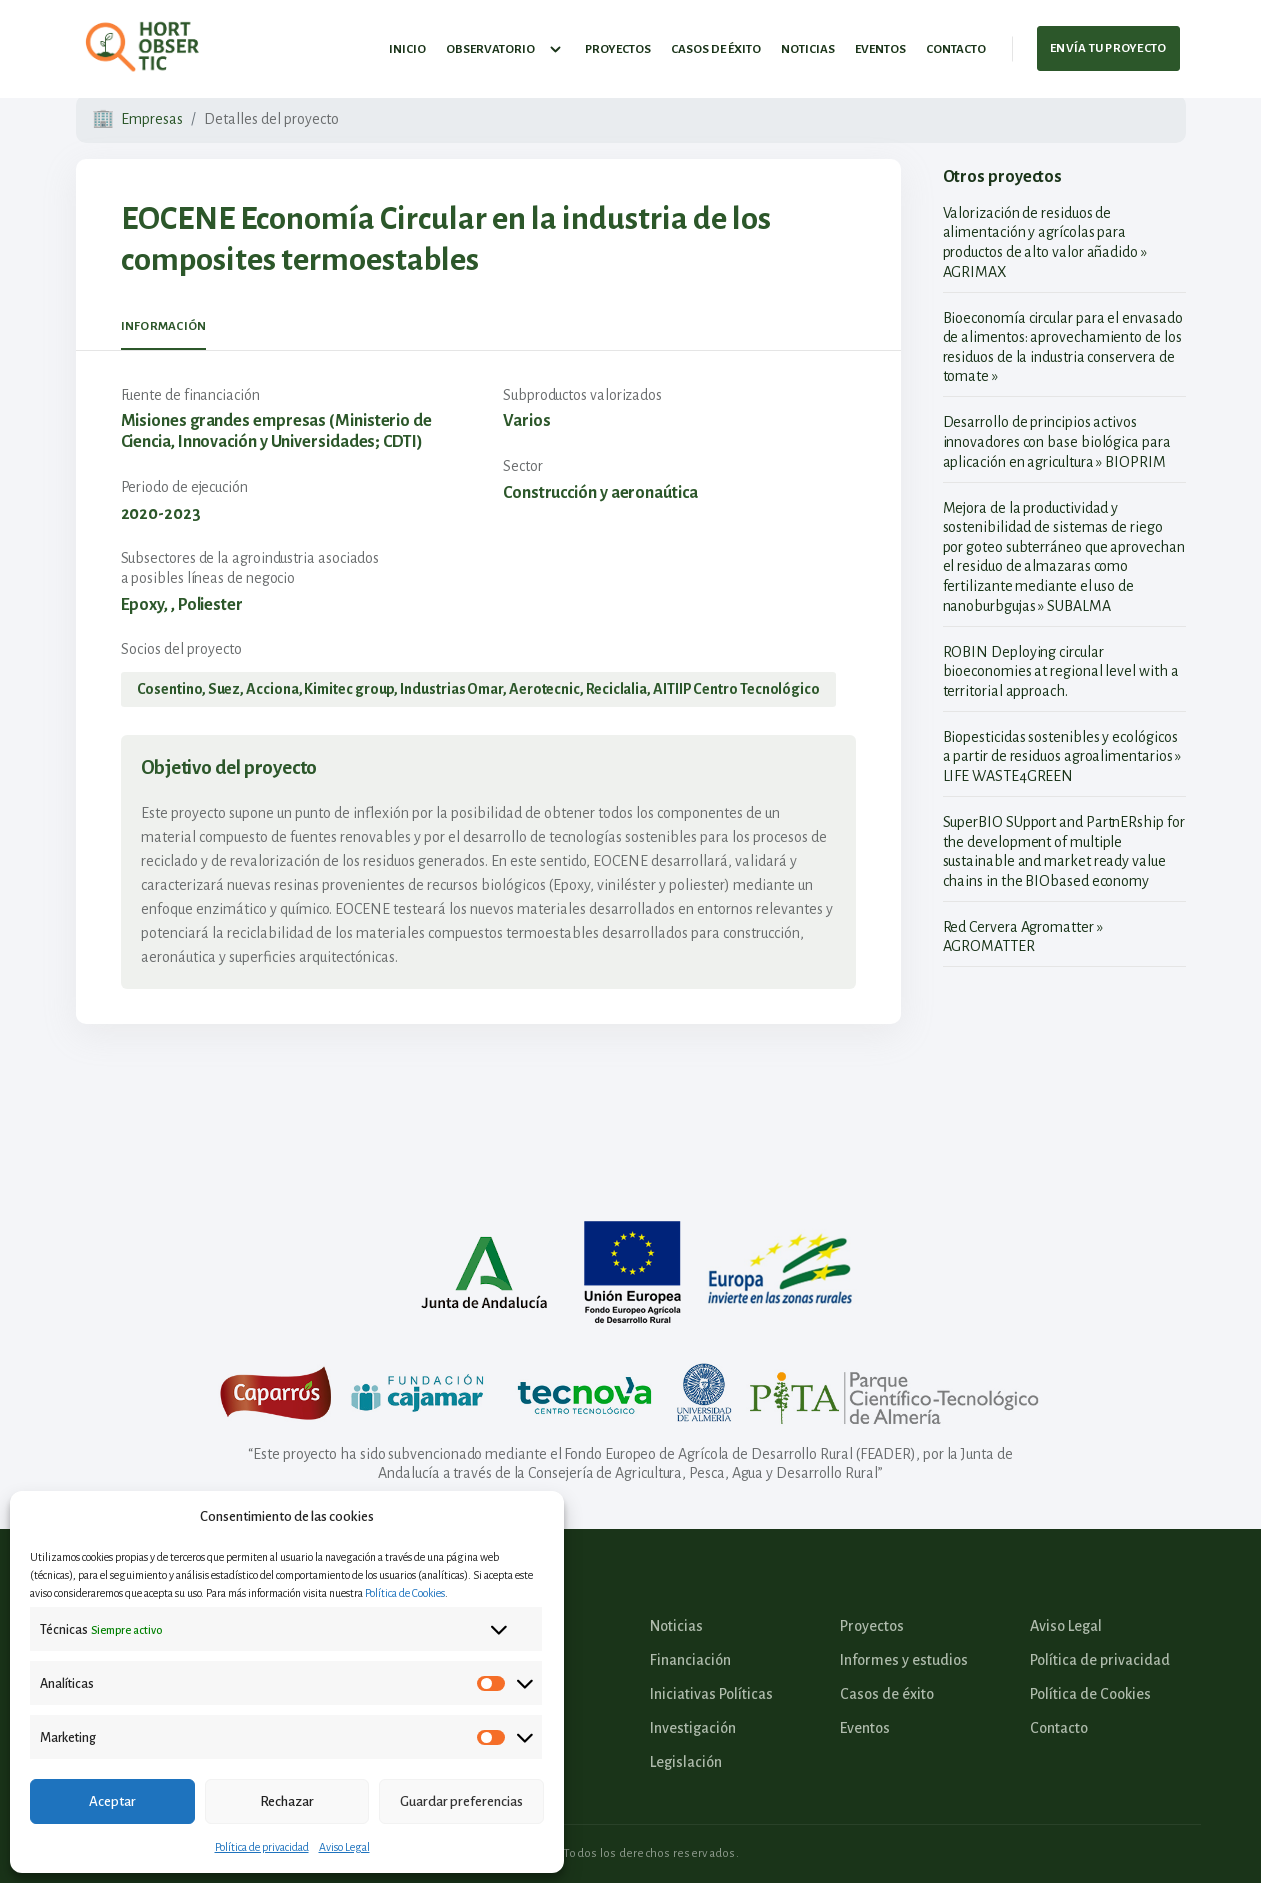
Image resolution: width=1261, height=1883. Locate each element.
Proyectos (618, 44)
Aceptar (112, 1801)
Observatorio (505, 45)
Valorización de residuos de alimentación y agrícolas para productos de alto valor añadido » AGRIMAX (1045, 242)
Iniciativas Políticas (711, 1694)
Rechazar (287, 1801)
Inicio (407, 44)
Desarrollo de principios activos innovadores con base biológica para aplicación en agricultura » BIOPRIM (1057, 441)
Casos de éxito (716, 44)
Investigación (693, 1728)
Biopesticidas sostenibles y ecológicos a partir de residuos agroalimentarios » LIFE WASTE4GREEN (1062, 756)
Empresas (152, 119)
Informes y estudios (904, 1660)
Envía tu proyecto (1108, 43)
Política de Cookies (405, 1593)
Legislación (686, 1762)
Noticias (808, 44)
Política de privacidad (262, 1847)
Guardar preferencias (461, 1801)
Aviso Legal (344, 1847)
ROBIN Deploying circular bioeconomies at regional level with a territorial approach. (1061, 671)
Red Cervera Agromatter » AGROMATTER (1023, 937)
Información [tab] (164, 326)
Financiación (690, 1660)
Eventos (880, 44)
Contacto (956, 44)
